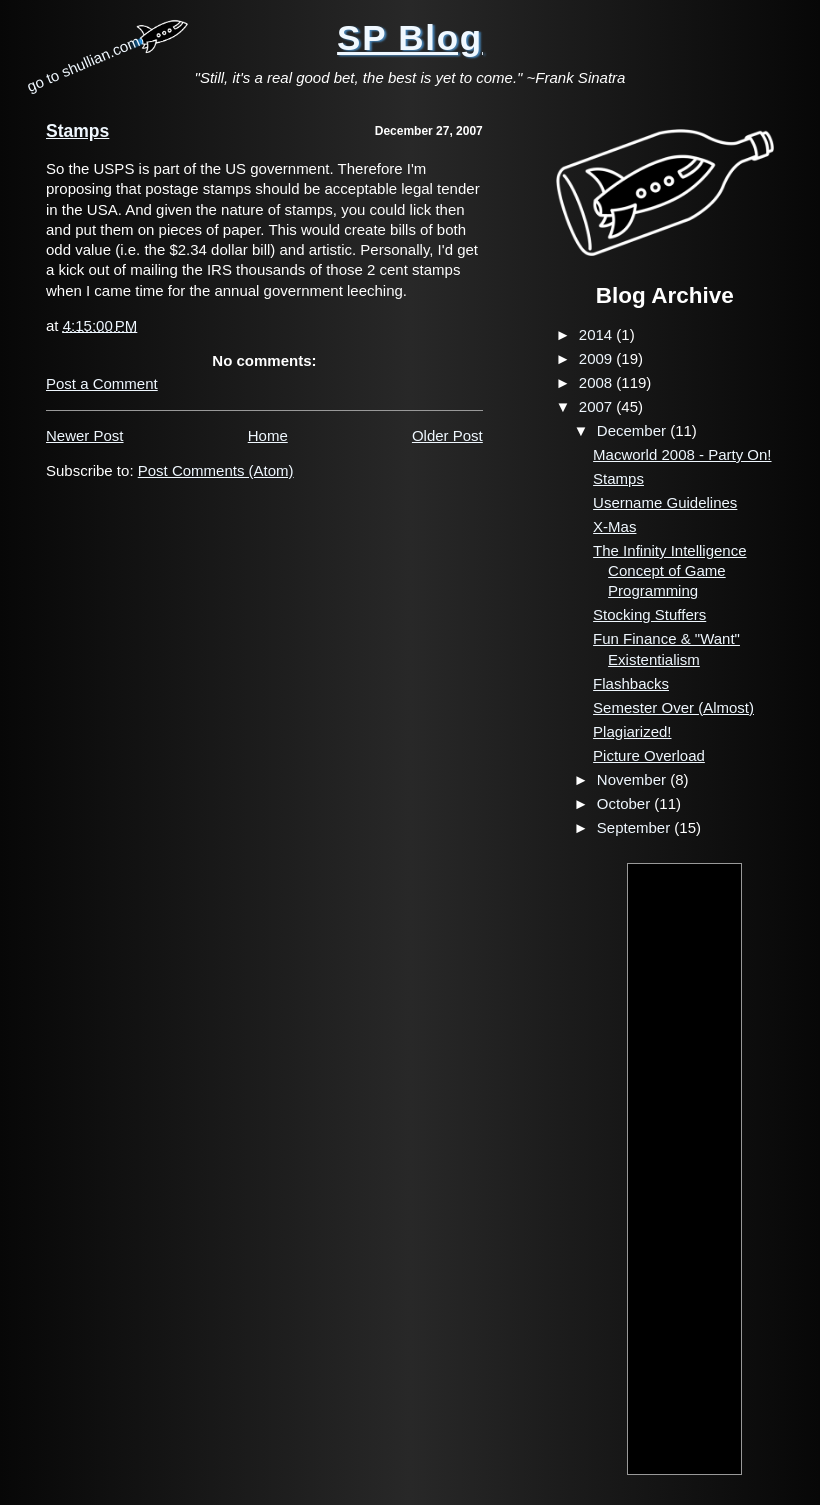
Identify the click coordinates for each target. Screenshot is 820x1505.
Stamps (77, 131)
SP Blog (410, 37)
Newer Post (85, 435)
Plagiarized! (632, 731)
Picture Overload (649, 755)
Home (268, 435)
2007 (598, 406)
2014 (598, 334)
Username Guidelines (665, 502)
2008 (598, 382)
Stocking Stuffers (649, 614)
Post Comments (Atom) (216, 470)
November (633, 779)
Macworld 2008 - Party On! (682, 454)
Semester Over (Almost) (673, 707)
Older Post (447, 435)
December (633, 430)
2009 (598, 358)
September (636, 827)
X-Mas (614, 526)
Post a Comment (102, 383)
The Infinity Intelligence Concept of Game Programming (669, 571)
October (626, 803)
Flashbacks (631, 683)
